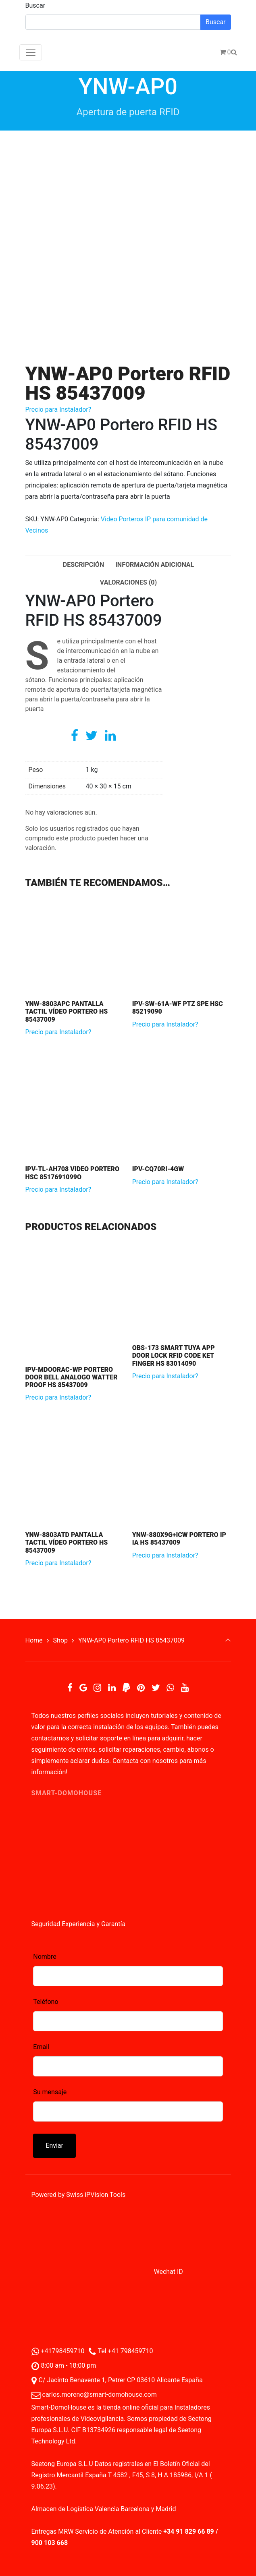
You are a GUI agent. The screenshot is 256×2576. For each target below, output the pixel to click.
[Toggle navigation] (30, 52)
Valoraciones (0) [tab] (128, 582)
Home (34, 1640)
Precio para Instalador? (58, 409)
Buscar (35, 5)
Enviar (54, 2145)
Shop (60, 1640)
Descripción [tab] (83, 564)
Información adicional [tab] (154, 564)
